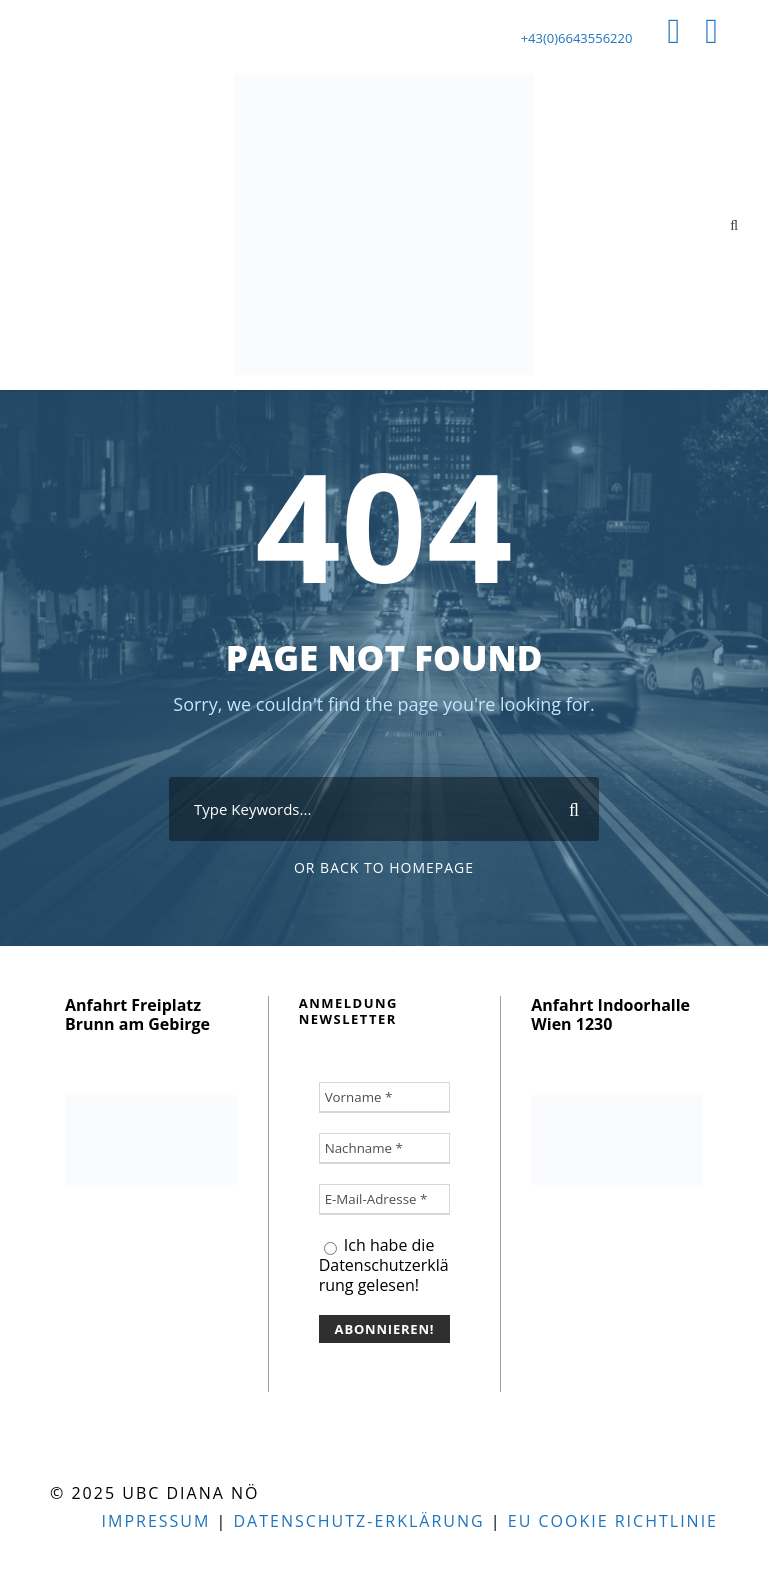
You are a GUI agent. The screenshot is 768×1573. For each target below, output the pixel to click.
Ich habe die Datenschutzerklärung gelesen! (384, 1265)
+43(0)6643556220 (577, 38)
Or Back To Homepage (384, 867)
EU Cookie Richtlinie (613, 1521)
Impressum (156, 1521)
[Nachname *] (385, 1148)
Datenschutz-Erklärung (358, 1521)
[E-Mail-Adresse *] (385, 1199)
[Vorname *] (385, 1097)
